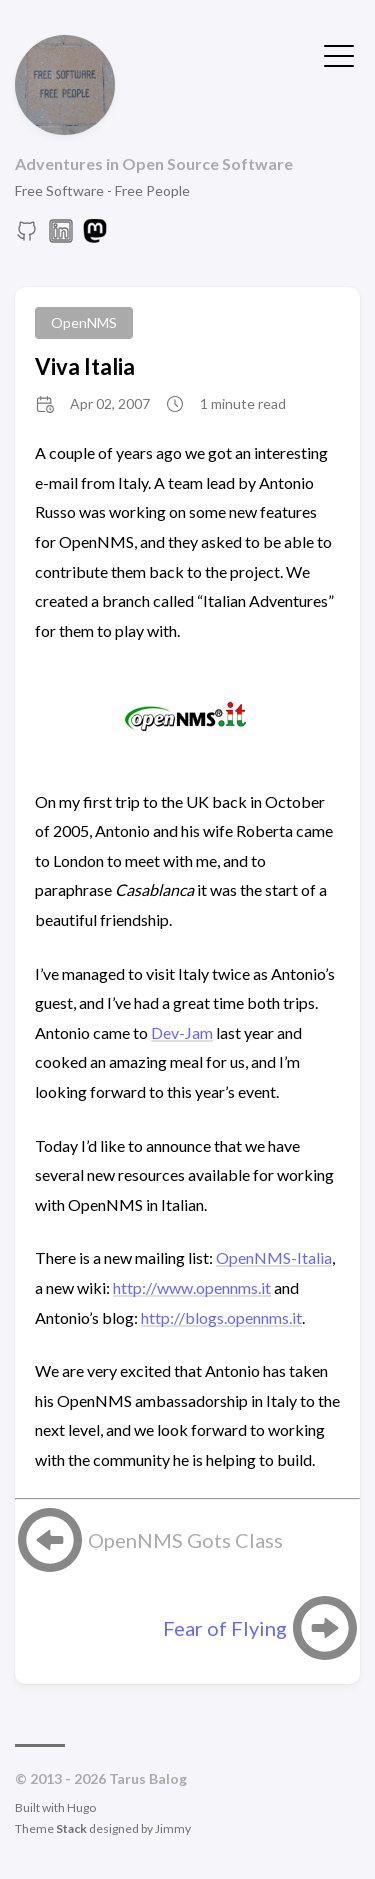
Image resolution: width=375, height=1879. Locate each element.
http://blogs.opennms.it (221, 1317)
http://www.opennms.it (192, 1287)
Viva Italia (85, 366)
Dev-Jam (182, 1032)
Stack (71, 1828)
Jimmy (173, 1828)
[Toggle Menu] (339, 54)
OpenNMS (84, 322)
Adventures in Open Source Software (154, 163)
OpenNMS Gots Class (185, 1540)
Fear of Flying (225, 1628)
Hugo (81, 1807)
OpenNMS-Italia (274, 1257)
